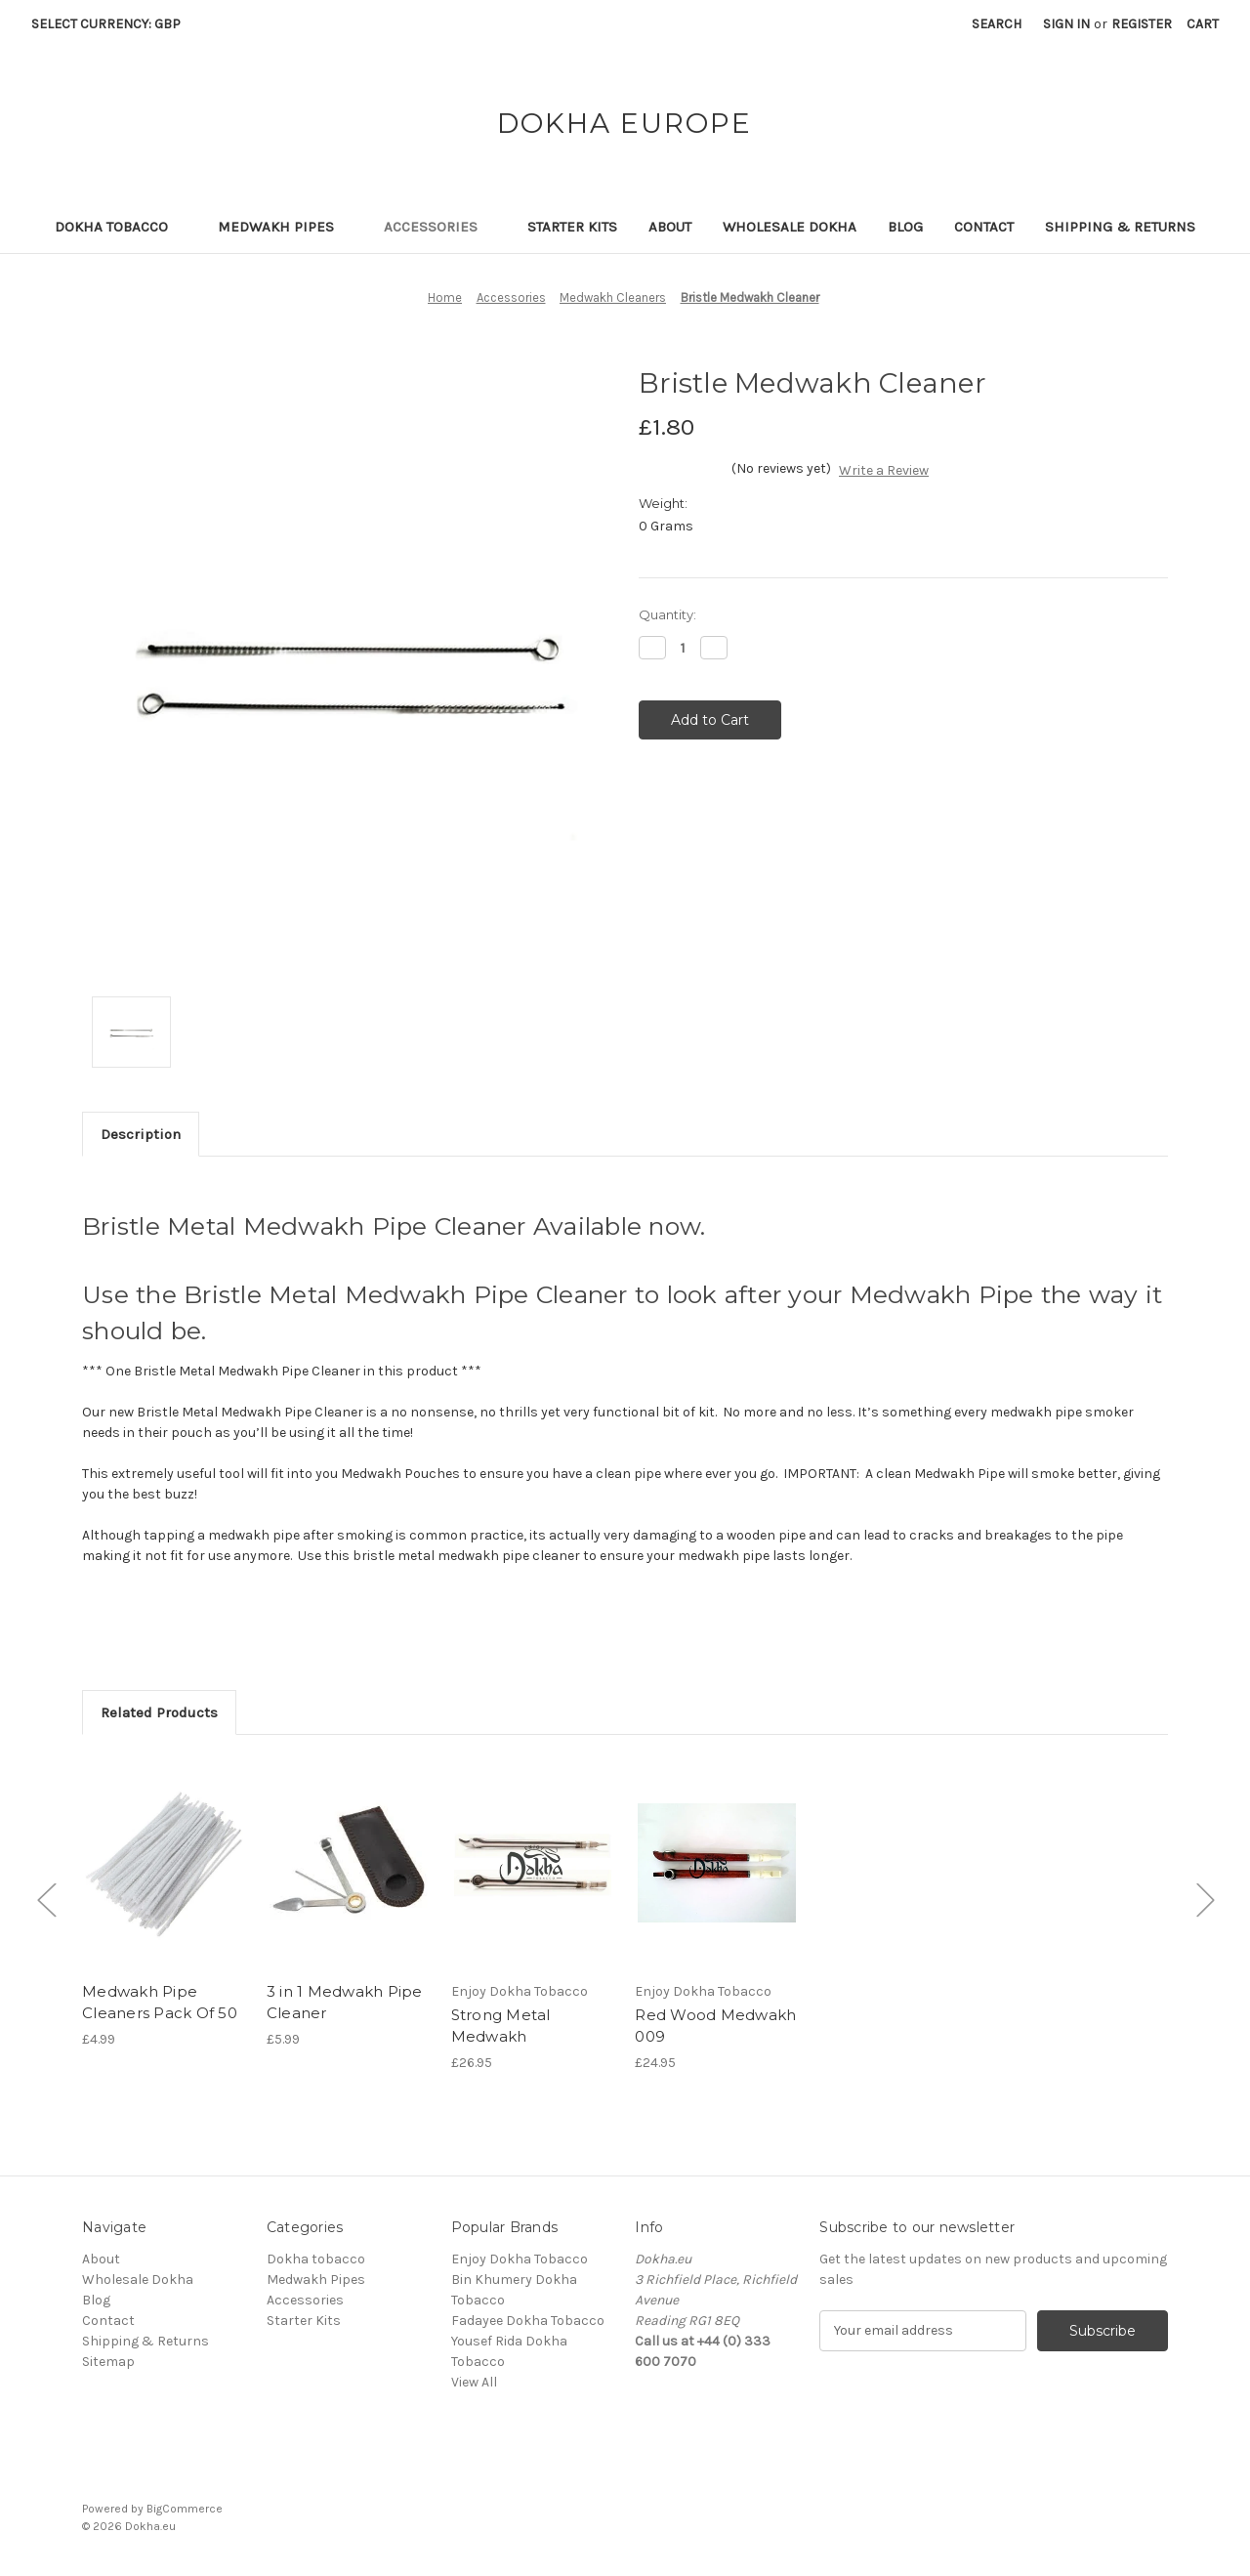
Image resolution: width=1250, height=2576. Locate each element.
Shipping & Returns (1120, 226)
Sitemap (108, 2361)
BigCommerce (184, 2508)
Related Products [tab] (159, 1712)
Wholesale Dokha (789, 226)
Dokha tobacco (121, 226)
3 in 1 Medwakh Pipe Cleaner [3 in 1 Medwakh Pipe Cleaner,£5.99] (345, 2002)
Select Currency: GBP (112, 24)
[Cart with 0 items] (1202, 24)
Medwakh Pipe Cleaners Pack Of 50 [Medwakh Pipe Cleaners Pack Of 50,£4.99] (159, 2002)
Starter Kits (572, 226)
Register (1141, 24)
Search (996, 24)
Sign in (1066, 24)
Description (141, 1134)
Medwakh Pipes (285, 226)
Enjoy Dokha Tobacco (519, 2259)
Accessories (440, 226)
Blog (905, 226)
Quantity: (667, 614)
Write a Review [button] (884, 470)
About (669, 226)
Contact (984, 226)
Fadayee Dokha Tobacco (527, 2320)
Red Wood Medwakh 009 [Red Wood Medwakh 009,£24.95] (715, 2026)
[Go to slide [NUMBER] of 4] (45, 1899)
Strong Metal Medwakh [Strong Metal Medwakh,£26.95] (501, 2026)
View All (474, 2382)
